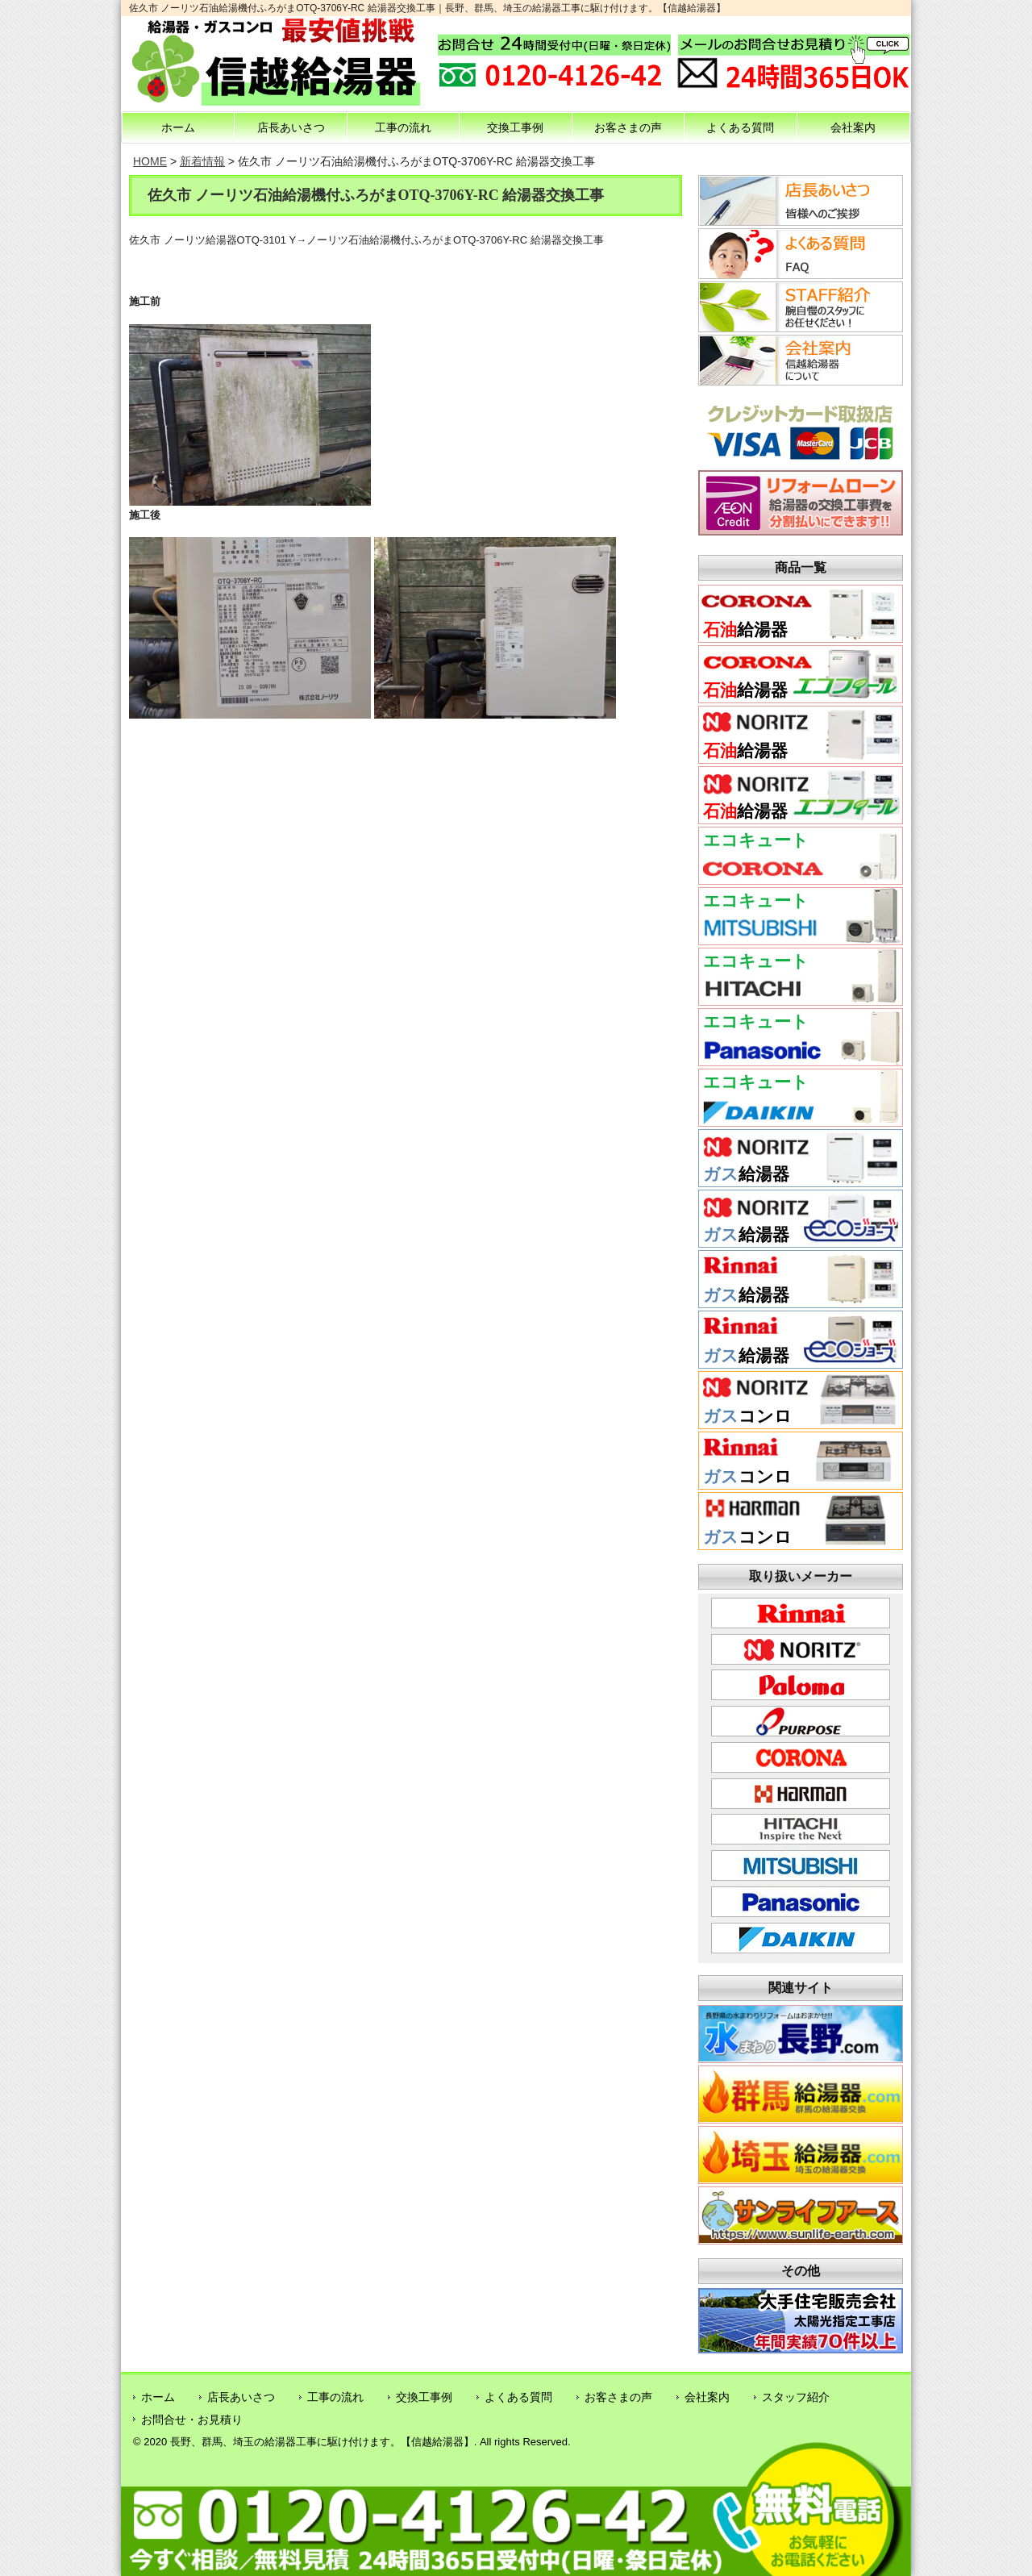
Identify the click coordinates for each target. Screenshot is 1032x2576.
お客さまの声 (628, 127)
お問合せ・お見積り (192, 2419)
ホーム (178, 127)
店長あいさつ (291, 127)
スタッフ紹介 (796, 2397)
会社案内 (853, 127)
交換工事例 (515, 127)
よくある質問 (740, 127)
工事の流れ (403, 127)
